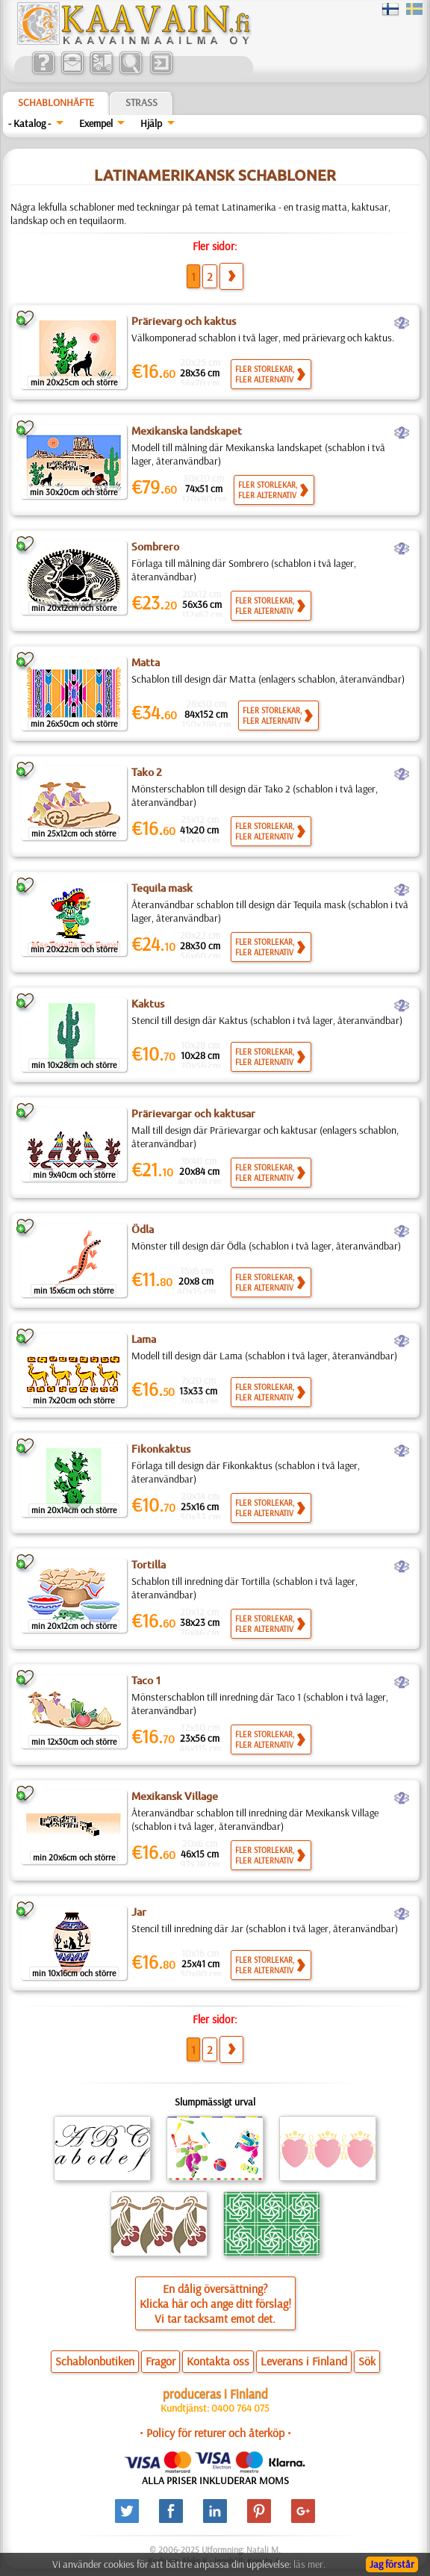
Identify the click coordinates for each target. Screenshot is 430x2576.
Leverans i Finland (304, 2360)
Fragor (160, 2360)
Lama (143, 1339)
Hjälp (151, 123)
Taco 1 (146, 1680)
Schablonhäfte (56, 102)
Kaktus (147, 1004)
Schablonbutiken (94, 2360)
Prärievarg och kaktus (183, 321)
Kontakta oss (218, 2360)
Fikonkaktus (160, 1449)
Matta (145, 662)
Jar (138, 1912)
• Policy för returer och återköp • (215, 2432)
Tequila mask (162, 888)
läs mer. (309, 2564)
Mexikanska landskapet (186, 431)
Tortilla (148, 1565)
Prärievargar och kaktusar (193, 1114)
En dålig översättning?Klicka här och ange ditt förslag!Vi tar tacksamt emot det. (215, 2303)
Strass (141, 102)
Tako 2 (146, 772)
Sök (367, 2360)
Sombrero (155, 547)
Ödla (142, 1229)
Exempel (96, 123)
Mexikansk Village (174, 1796)
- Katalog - (29, 123)
